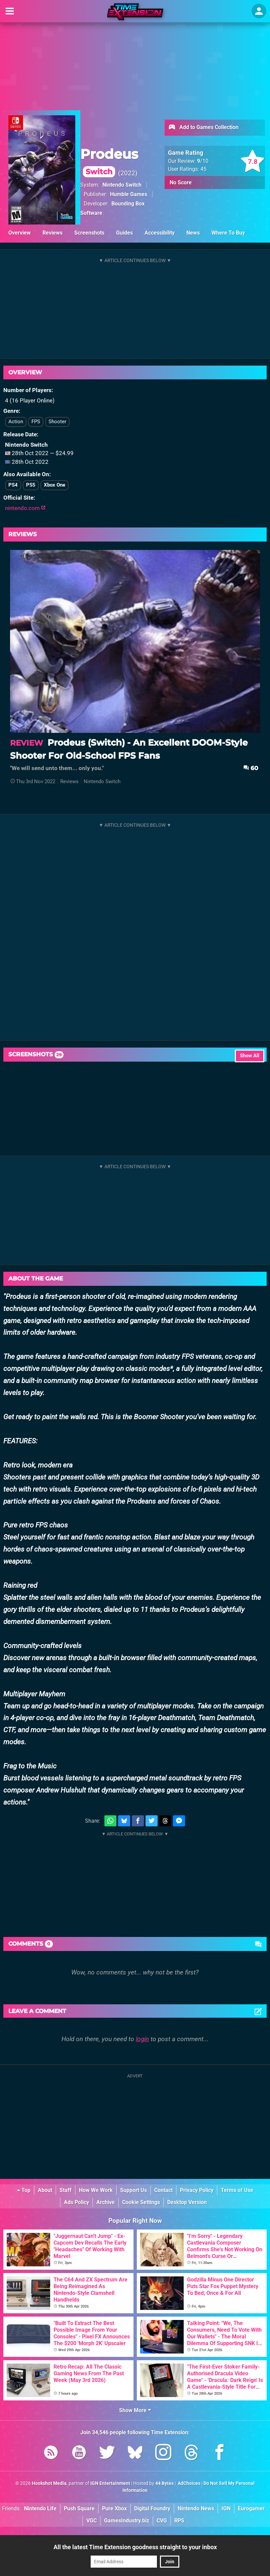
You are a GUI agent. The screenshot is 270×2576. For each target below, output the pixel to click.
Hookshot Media (49, 2483)
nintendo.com (25, 508)
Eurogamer (251, 2508)
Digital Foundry (152, 2508)
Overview (19, 233)
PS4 (13, 485)
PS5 (30, 485)
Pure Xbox (114, 2508)
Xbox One (54, 485)
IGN (226, 2508)
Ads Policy (76, 2202)
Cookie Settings (141, 2202)
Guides (124, 233)
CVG (162, 2520)
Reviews (52, 233)
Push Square (79, 2508)
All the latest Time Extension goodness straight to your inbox (135, 2547)
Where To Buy (228, 233)
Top (23, 2190)
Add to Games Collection (203, 127)
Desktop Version (187, 2202)
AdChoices (188, 2483)
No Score (181, 182)
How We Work (96, 2190)
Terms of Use (237, 2190)
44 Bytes (164, 2483)
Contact (163, 2190)
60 (250, 767)
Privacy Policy (196, 2190)
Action (15, 422)
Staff (66, 2190)
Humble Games (128, 194)
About (45, 2190)
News (193, 233)
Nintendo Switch (122, 185)
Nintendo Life (40, 2508)
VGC (91, 2520)
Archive (105, 2202)
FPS (35, 422)
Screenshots (89, 233)
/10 (202, 161)
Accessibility (160, 233)
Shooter (57, 422)
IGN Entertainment (110, 2483)
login (142, 2039)
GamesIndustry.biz (126, 2520)
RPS (179, 2520)
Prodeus (109, 161)
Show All (249, 1056)
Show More (135, 2410)
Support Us (133, 2190)
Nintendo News (196, 2508)
